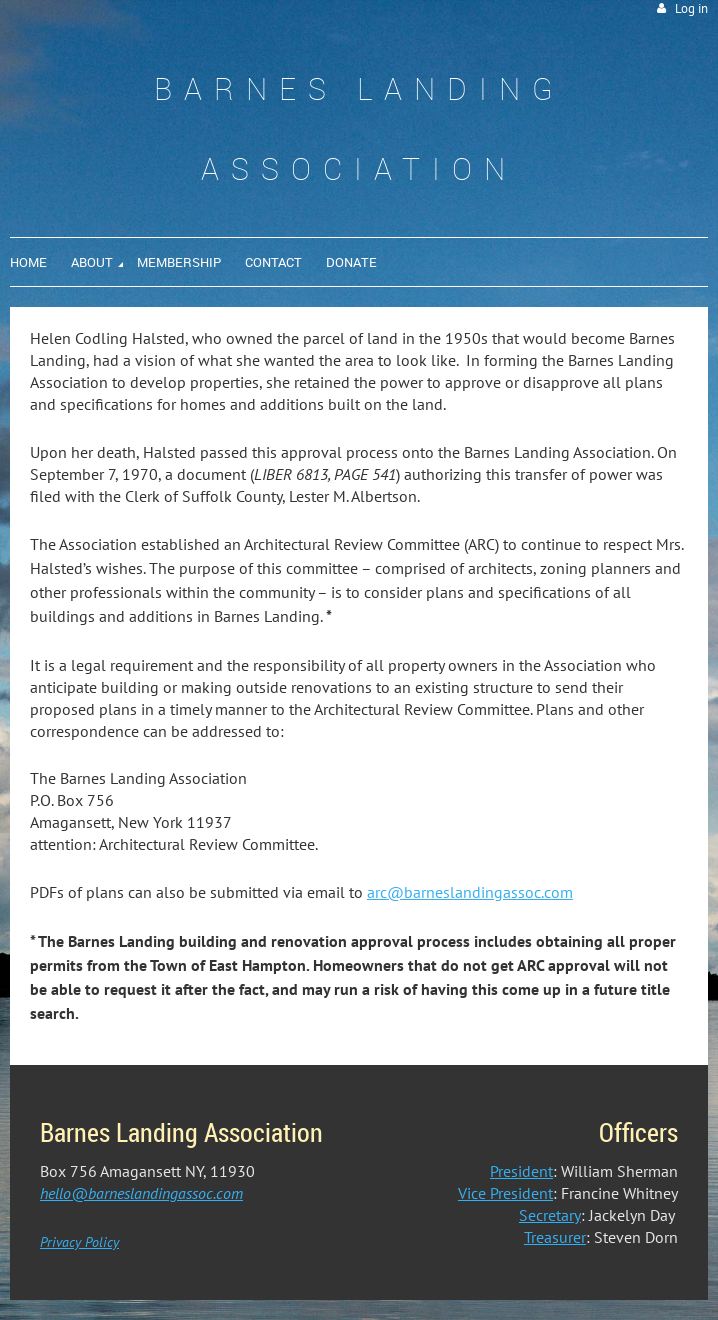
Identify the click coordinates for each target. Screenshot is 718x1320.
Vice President (505, 1193)
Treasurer (555, 1237)
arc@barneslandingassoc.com (470, 892)
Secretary (550, 1215)
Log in (691, 8)
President (521, 1171)
